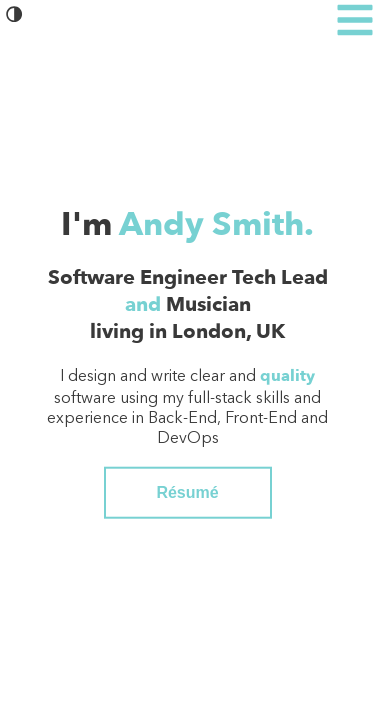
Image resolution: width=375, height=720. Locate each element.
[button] (15, 19)
